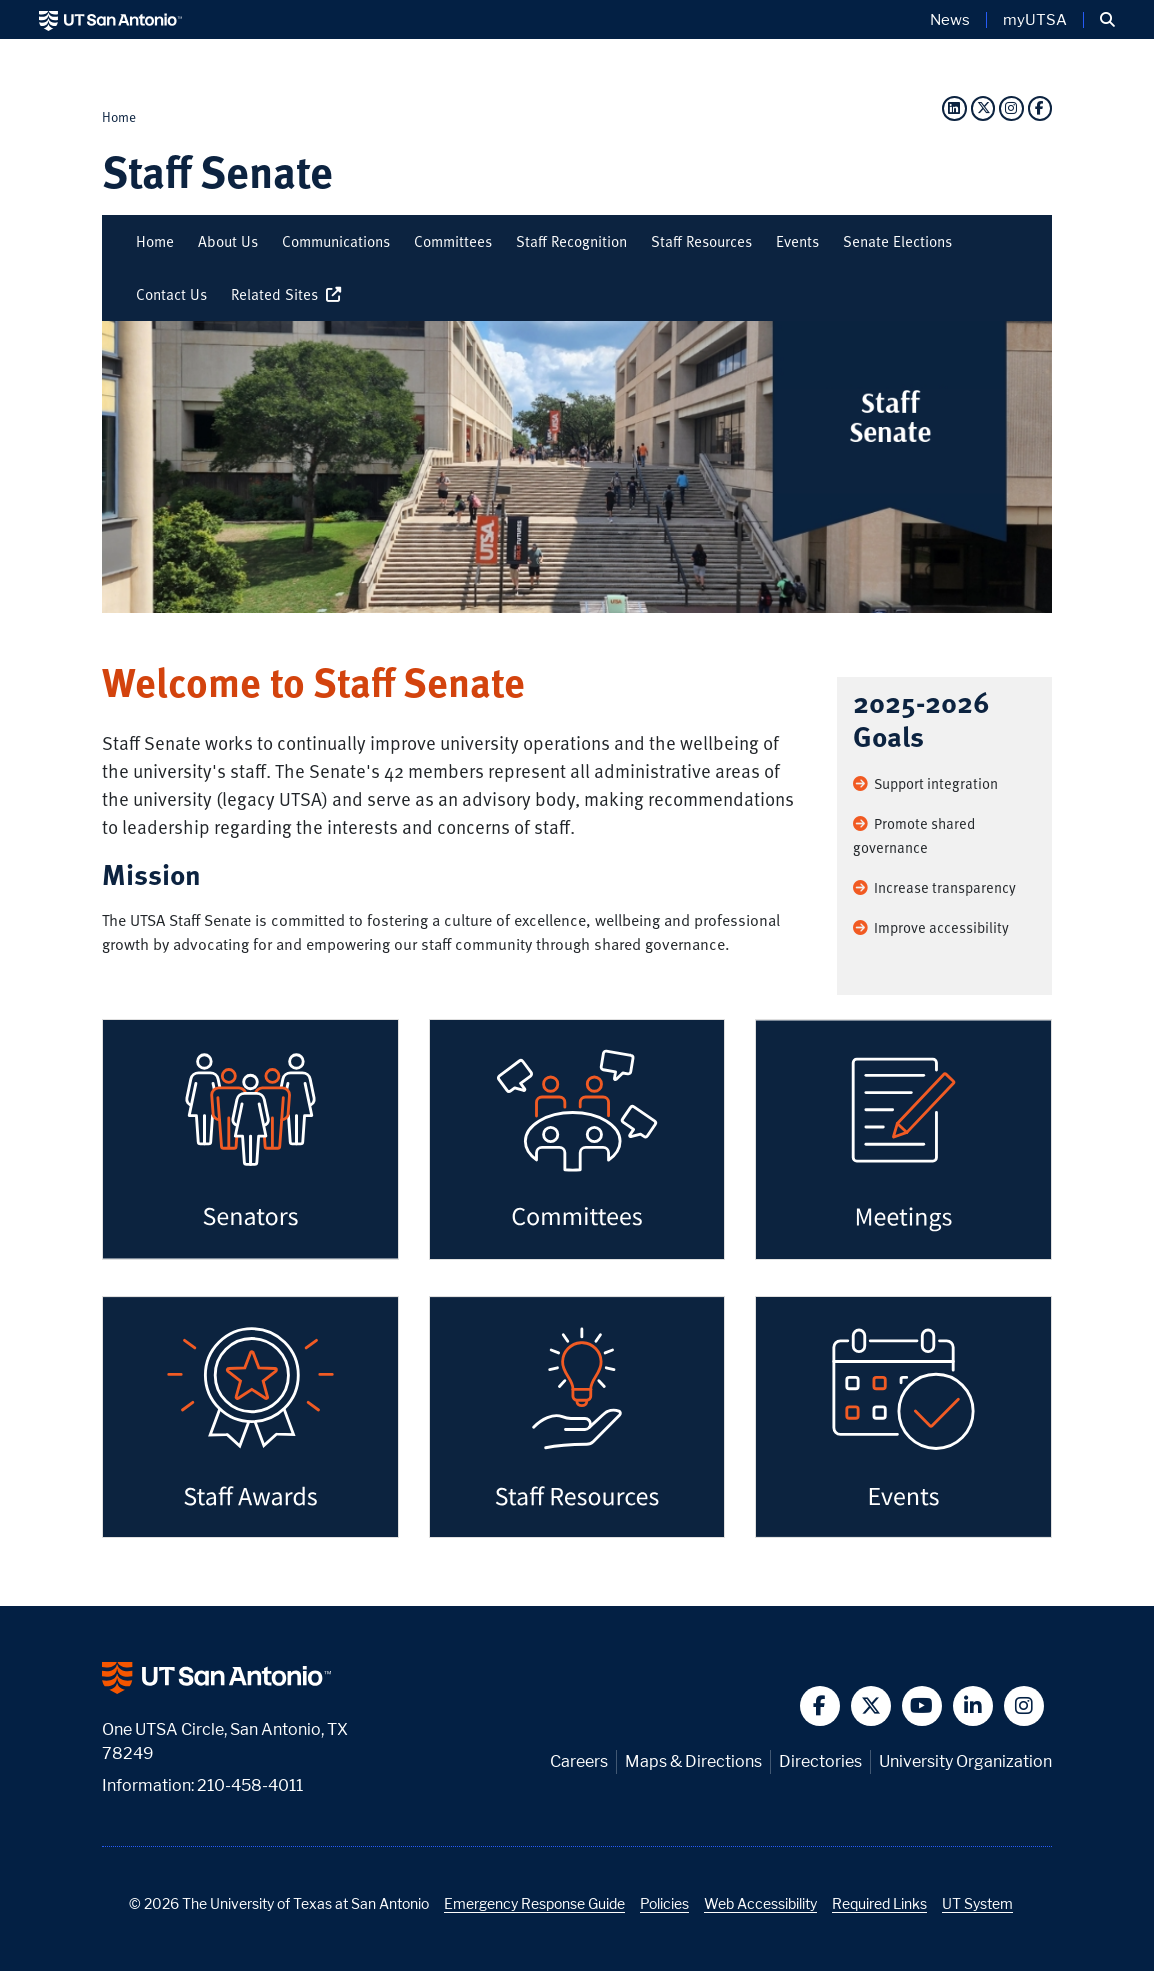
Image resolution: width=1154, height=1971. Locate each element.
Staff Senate (217, 170)
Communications (336, 241)
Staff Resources (701, 241)
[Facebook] (1040, 107)
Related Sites (289, 294)
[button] (1107, 20)
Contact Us (171, 294)
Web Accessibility (760, 1903)
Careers (579, 1761)
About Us (228, 241)
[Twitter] (983, 107)
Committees (453, 241)
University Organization (965, 1761)
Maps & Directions (693, 1761)
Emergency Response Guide (534, 1903)
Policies (664, 1903)
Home (119, 116)
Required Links (879, 1903)
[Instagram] (1011, 107)
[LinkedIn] (954, 107)
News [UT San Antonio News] (950, 20)
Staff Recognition (571, 241)
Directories (820, 1761)
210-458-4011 (250, 1785)
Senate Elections (897, 241)
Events (797, 241)
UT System (977, 1903)
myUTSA (1035, 20)
